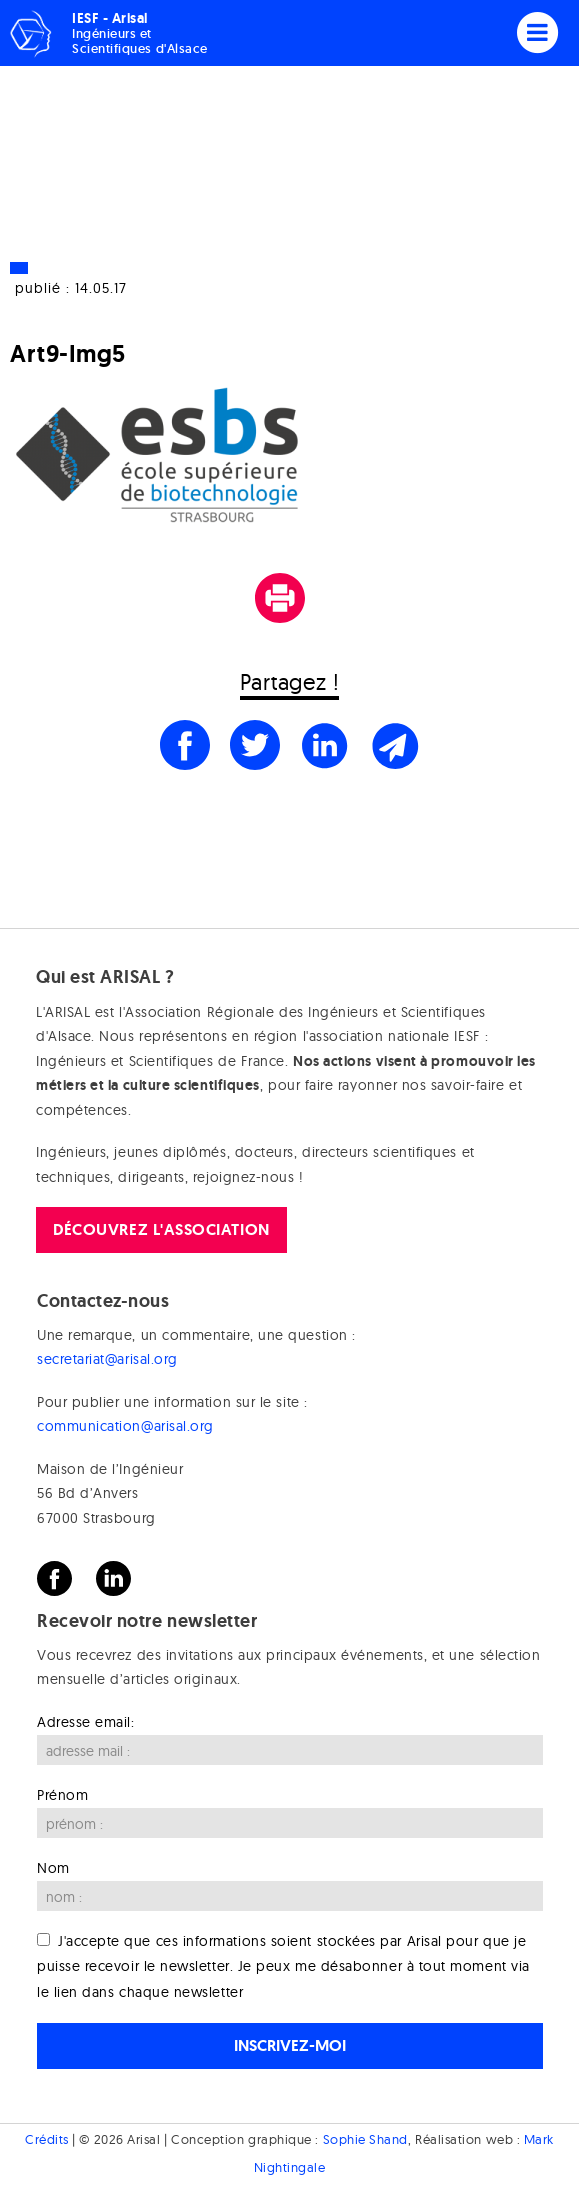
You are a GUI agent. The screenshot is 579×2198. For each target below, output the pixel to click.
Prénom (62, 1795)
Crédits (47, 2139)
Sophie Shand (365, 2139)
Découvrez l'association (161, 1229)
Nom (53, 1868)
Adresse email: (86, 1722)
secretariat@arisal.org (107, 1359)
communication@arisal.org (125, 1426)
